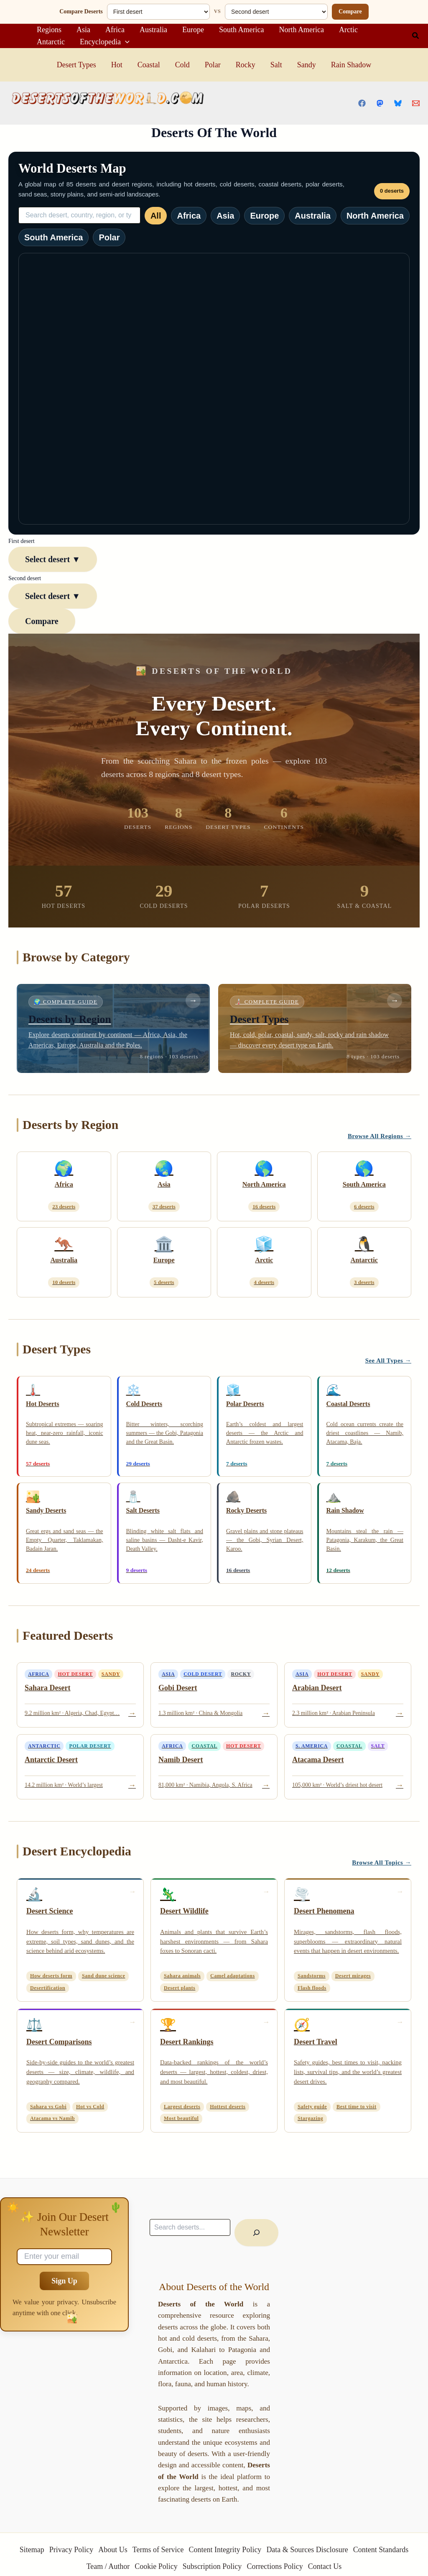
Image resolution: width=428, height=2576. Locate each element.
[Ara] (256, 2232)
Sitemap (32, 2549)
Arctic (348, 29)
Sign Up (64, 2281)
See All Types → (388, 1360)
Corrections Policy (275, 2566)
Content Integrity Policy (225, 2549)
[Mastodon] (380, 103)
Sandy (306, 65)
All (155, 215)
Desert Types (76, 65)
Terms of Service (158, 2549)
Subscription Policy (212, 2566)
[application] (125, 42)
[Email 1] (416, 103)
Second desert (24, 578)
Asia (83, 29)
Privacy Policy (71, 2549)
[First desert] (158, 12)
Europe (193, 29)
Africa (115, 29)
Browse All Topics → (381, 1862)
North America (301, 29)
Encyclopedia (105, 42)
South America (241, 29)
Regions (49, 29)
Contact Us (325, 2566)
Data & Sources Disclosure (307, 2549)
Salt (276, 65)
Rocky (245, 65)
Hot (116, 65)
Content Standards (381, 2549)
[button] (416, 36)
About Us (112, 2549)
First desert (21, 541)
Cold (182, 65)
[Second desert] (276, 12)
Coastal (149, 65)
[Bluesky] (398, 103)
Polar (213, 65)
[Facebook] (362, 103)
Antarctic (51, 42)
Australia (153, 29)
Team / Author (108, 2566)
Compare (350, 11)
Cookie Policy (156, 2566)
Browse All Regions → (379, 1136)
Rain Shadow (351, 65)
